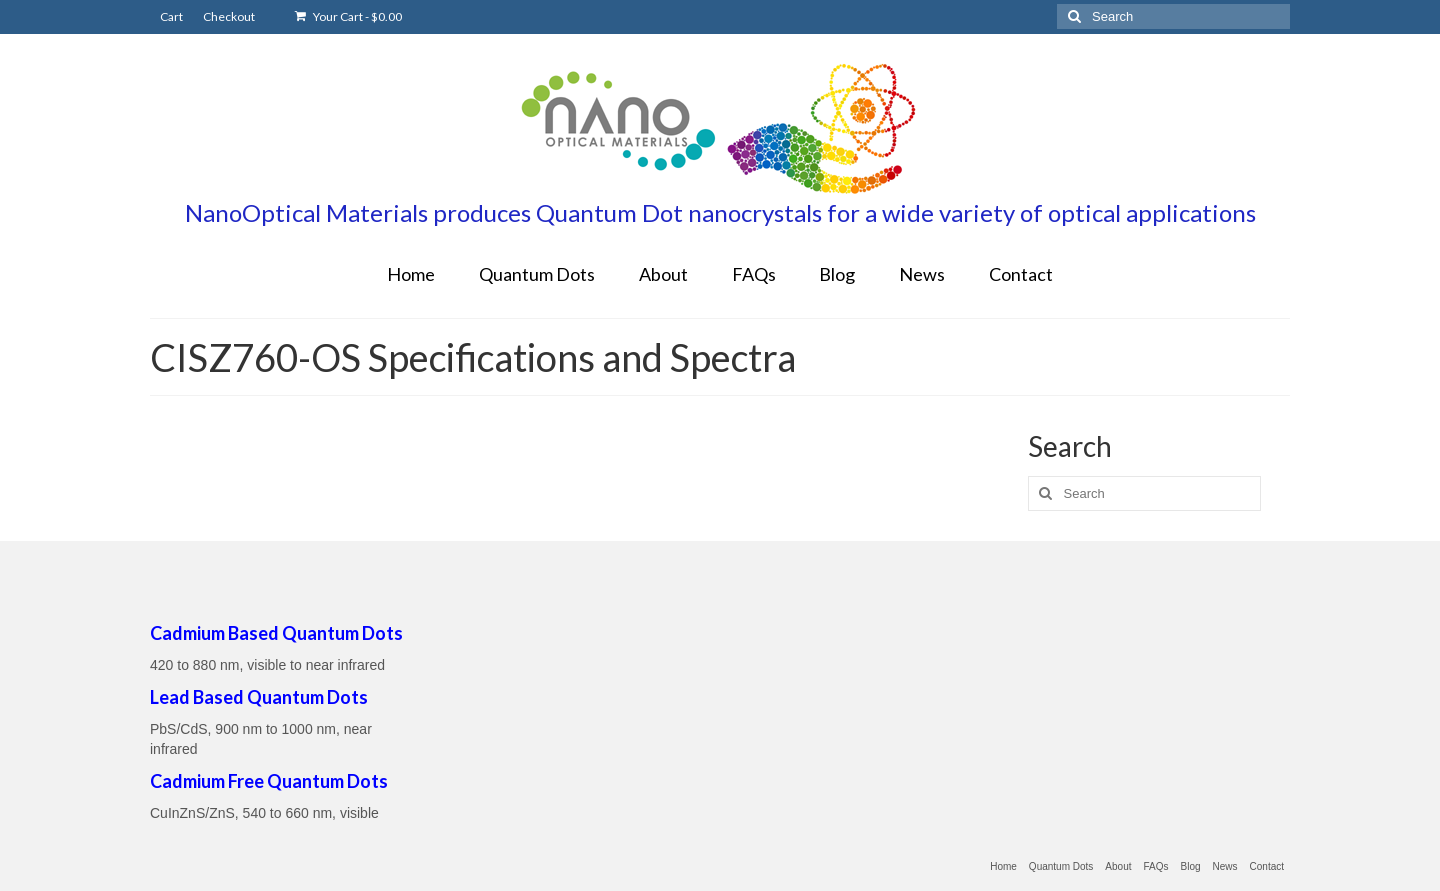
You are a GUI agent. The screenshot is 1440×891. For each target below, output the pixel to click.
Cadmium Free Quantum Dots (269, 781)
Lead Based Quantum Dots (259, 697)
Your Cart (348, 16)
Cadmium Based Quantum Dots (276, 633)
